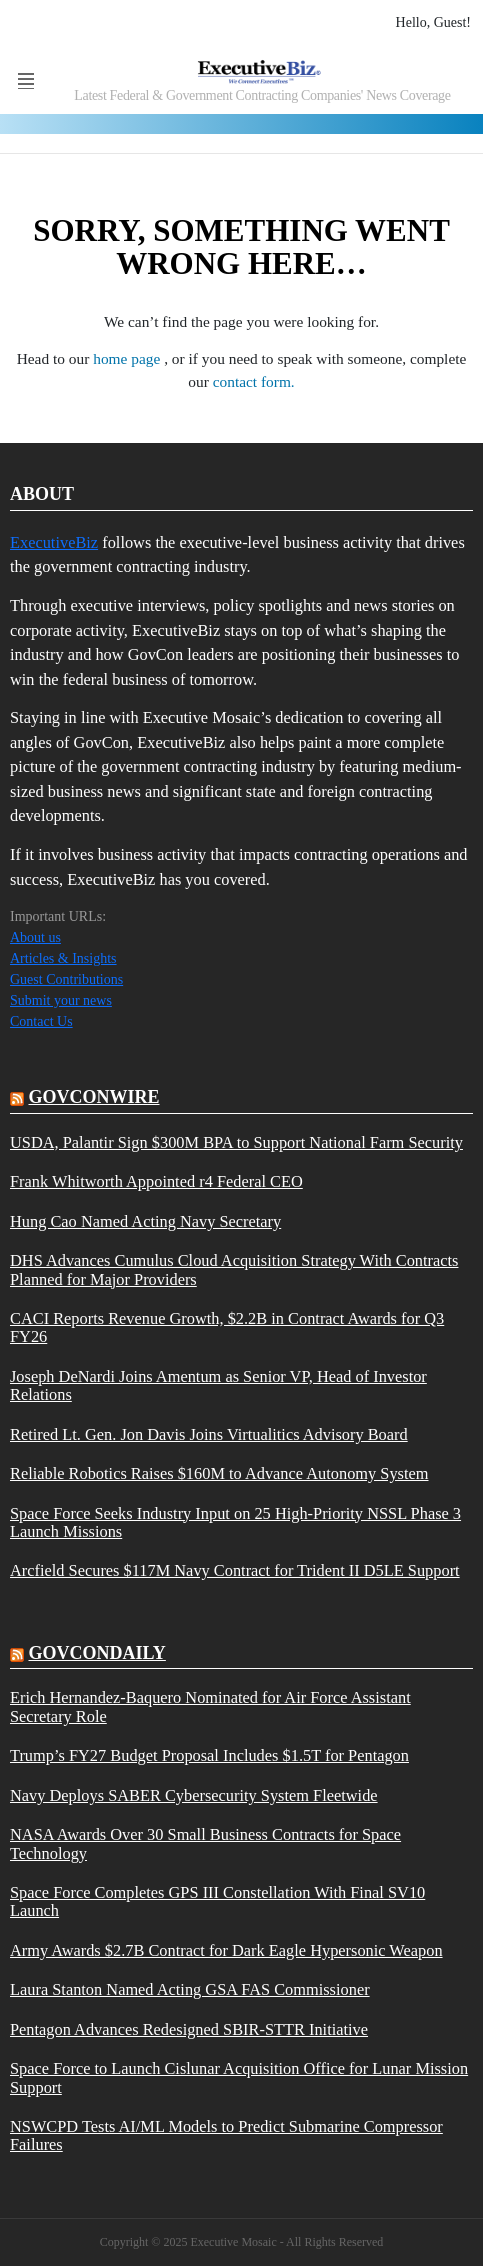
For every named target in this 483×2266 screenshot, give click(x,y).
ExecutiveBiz (54, 542)
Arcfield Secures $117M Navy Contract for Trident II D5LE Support (235, 1571)
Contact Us (41, 1021)
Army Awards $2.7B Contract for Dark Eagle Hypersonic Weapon (226, 1951)
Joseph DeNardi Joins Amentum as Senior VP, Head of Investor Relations (218, 1386)
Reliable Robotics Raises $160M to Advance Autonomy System (219, 1474)
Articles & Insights (63, 958)
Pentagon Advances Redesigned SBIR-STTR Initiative (189, 2030)
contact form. (254, 381)
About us (35, 937)
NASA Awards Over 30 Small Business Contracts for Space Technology (205, 1844)
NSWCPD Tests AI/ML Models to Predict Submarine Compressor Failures (226, 2136)
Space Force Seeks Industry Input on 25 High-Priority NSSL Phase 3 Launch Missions (235, 1523)
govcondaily (97, 1653)
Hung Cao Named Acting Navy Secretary (145, 1222)
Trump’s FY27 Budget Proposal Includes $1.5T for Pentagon (209, 1756)
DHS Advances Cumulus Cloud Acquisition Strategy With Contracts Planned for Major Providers (234, 1270)
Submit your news (61, 1000)
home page (128, 358)
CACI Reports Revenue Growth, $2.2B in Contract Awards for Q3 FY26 (227, 1328)
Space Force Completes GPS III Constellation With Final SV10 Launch (217, 1902)
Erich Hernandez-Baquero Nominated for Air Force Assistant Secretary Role (210, 1707)
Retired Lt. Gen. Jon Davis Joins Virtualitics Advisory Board (209, 1435)
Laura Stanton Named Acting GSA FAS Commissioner (190, 1990)
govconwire (94, 1097)
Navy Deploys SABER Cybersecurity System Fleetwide (194, 1796)
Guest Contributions (66, 979)
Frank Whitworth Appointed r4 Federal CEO (156, 1182)
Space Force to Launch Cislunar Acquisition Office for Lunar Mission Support (239, 2078)
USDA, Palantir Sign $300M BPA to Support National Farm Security (236, 1143)
